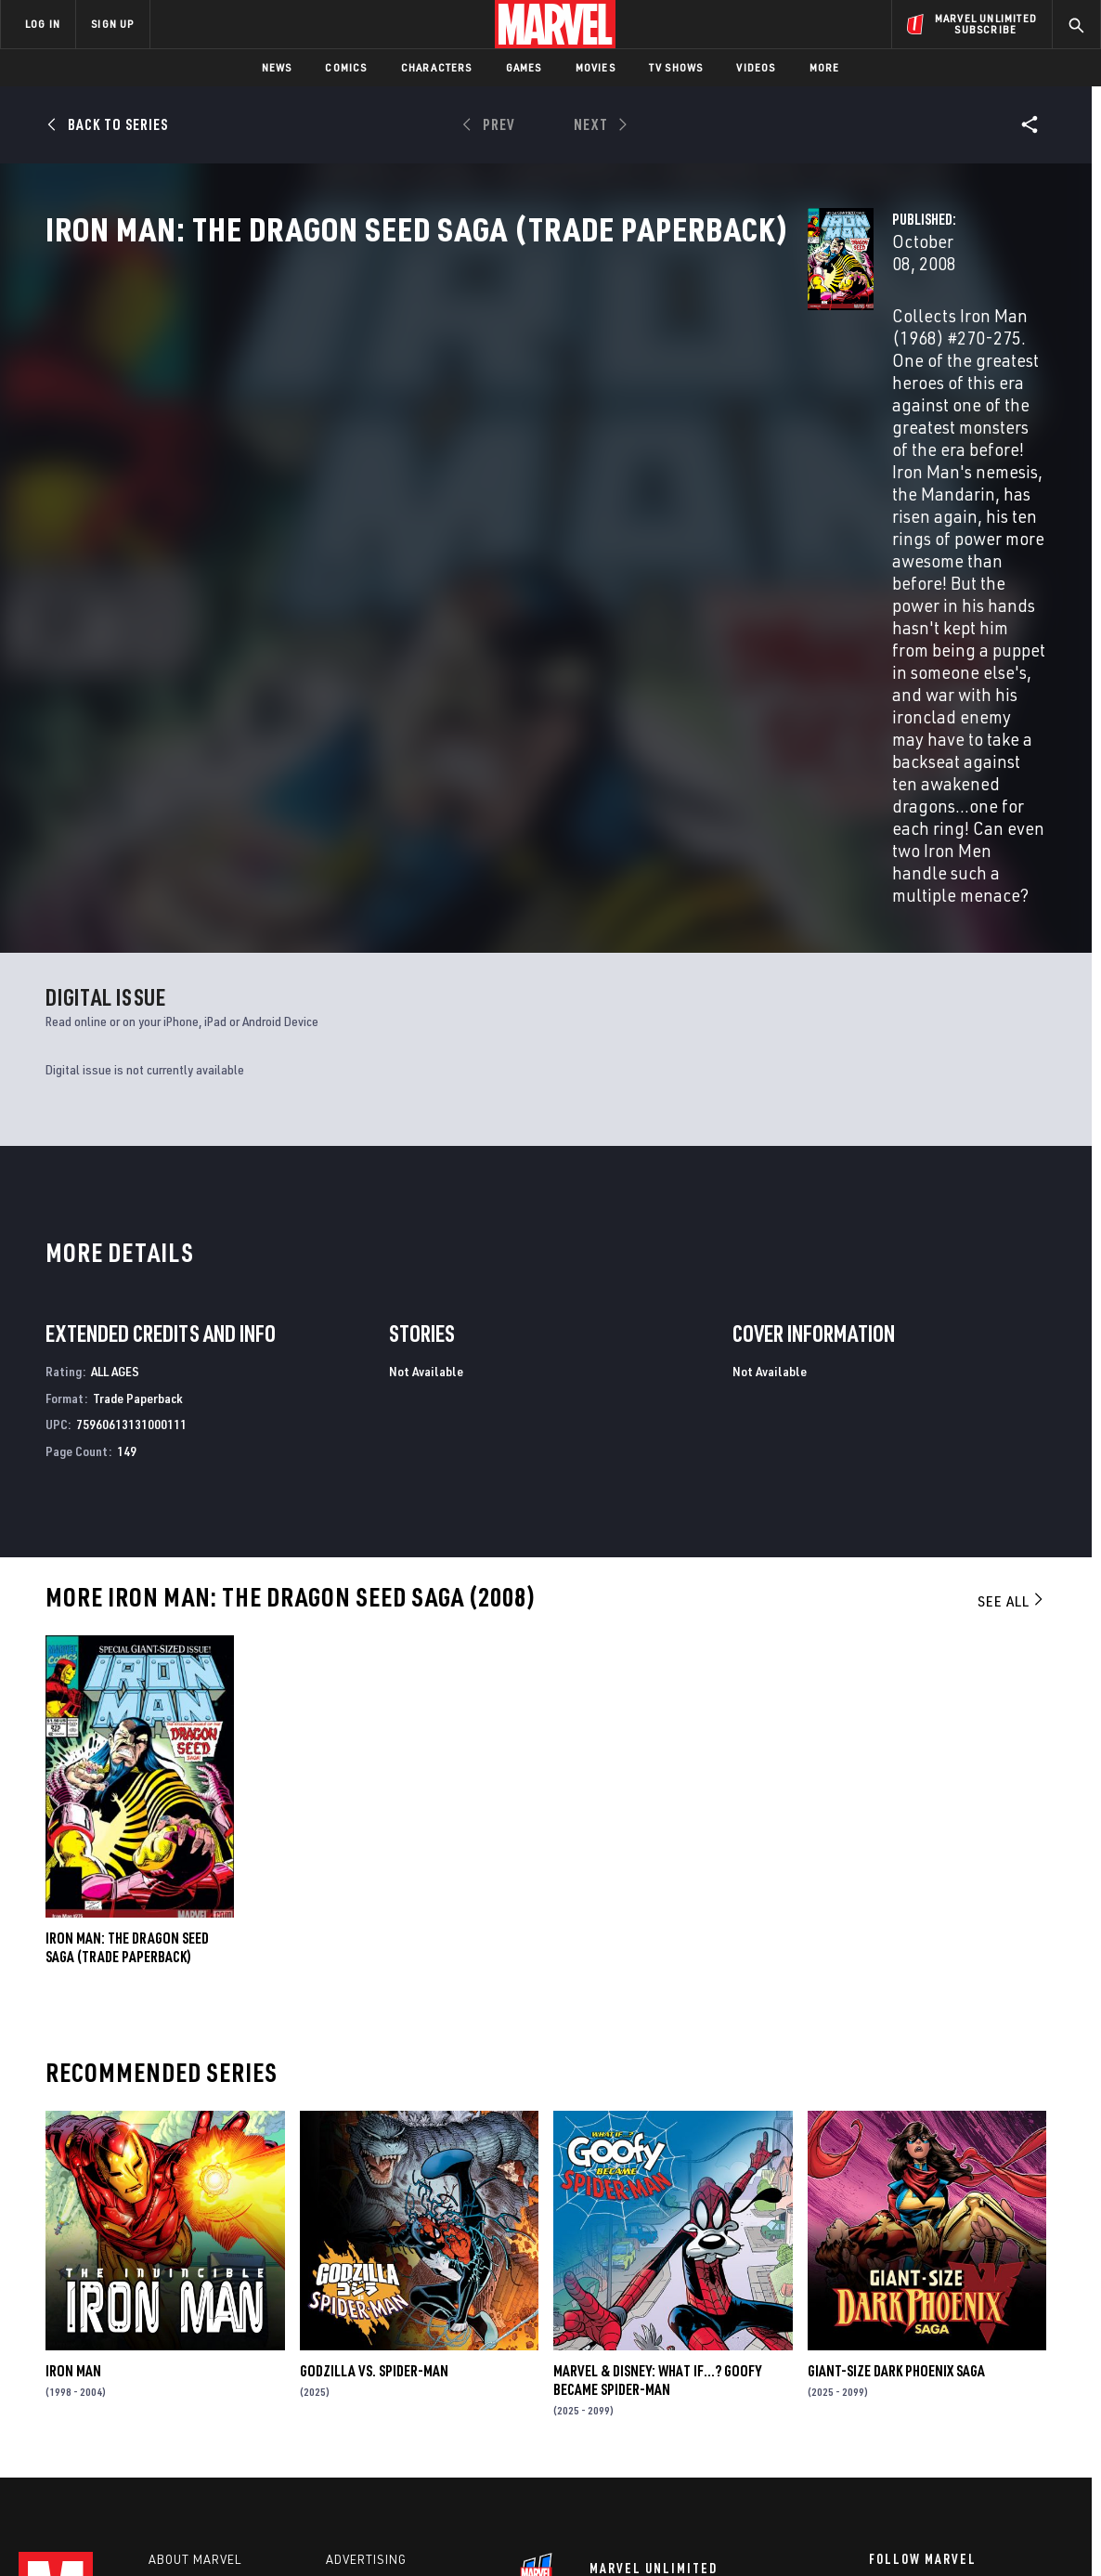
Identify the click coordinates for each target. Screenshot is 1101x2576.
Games (524, 67)
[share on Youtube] (878, 2414)
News (277, 67)
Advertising (366, 2328)
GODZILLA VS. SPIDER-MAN (374, 2130)
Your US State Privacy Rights (322, 2532)
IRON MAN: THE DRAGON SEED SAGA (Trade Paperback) (127, 1706)
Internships (189, 2407)
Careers (177, 2381)
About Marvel (195, 2328)
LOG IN (42, 24)
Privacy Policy (198, 2532)
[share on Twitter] (929, 2374)
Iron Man (73, 2130)
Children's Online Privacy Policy (610, 2532)
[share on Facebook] (878, 2375)
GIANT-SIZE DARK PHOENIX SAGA (896, 2130)
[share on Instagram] (980, 2374)
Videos (755, 67)
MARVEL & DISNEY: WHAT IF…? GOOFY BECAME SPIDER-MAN (657, 2139)
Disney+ (352, 2355)
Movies (595, 67)
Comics (346, 67)
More (825, 67)
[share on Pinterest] (980, 2414)
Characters (437, 67)
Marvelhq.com (373, 2381)
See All (1012, 1360)
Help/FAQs (182, 2355)
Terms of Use (113, 2532)
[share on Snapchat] (929, 2414)
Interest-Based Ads (870, 2532)
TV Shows (676, 67)
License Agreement (754, 2532)
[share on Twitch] (1031, 2414)
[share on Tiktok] (878, 2453)
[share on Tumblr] (1031, 2374)
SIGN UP (112, 24)
